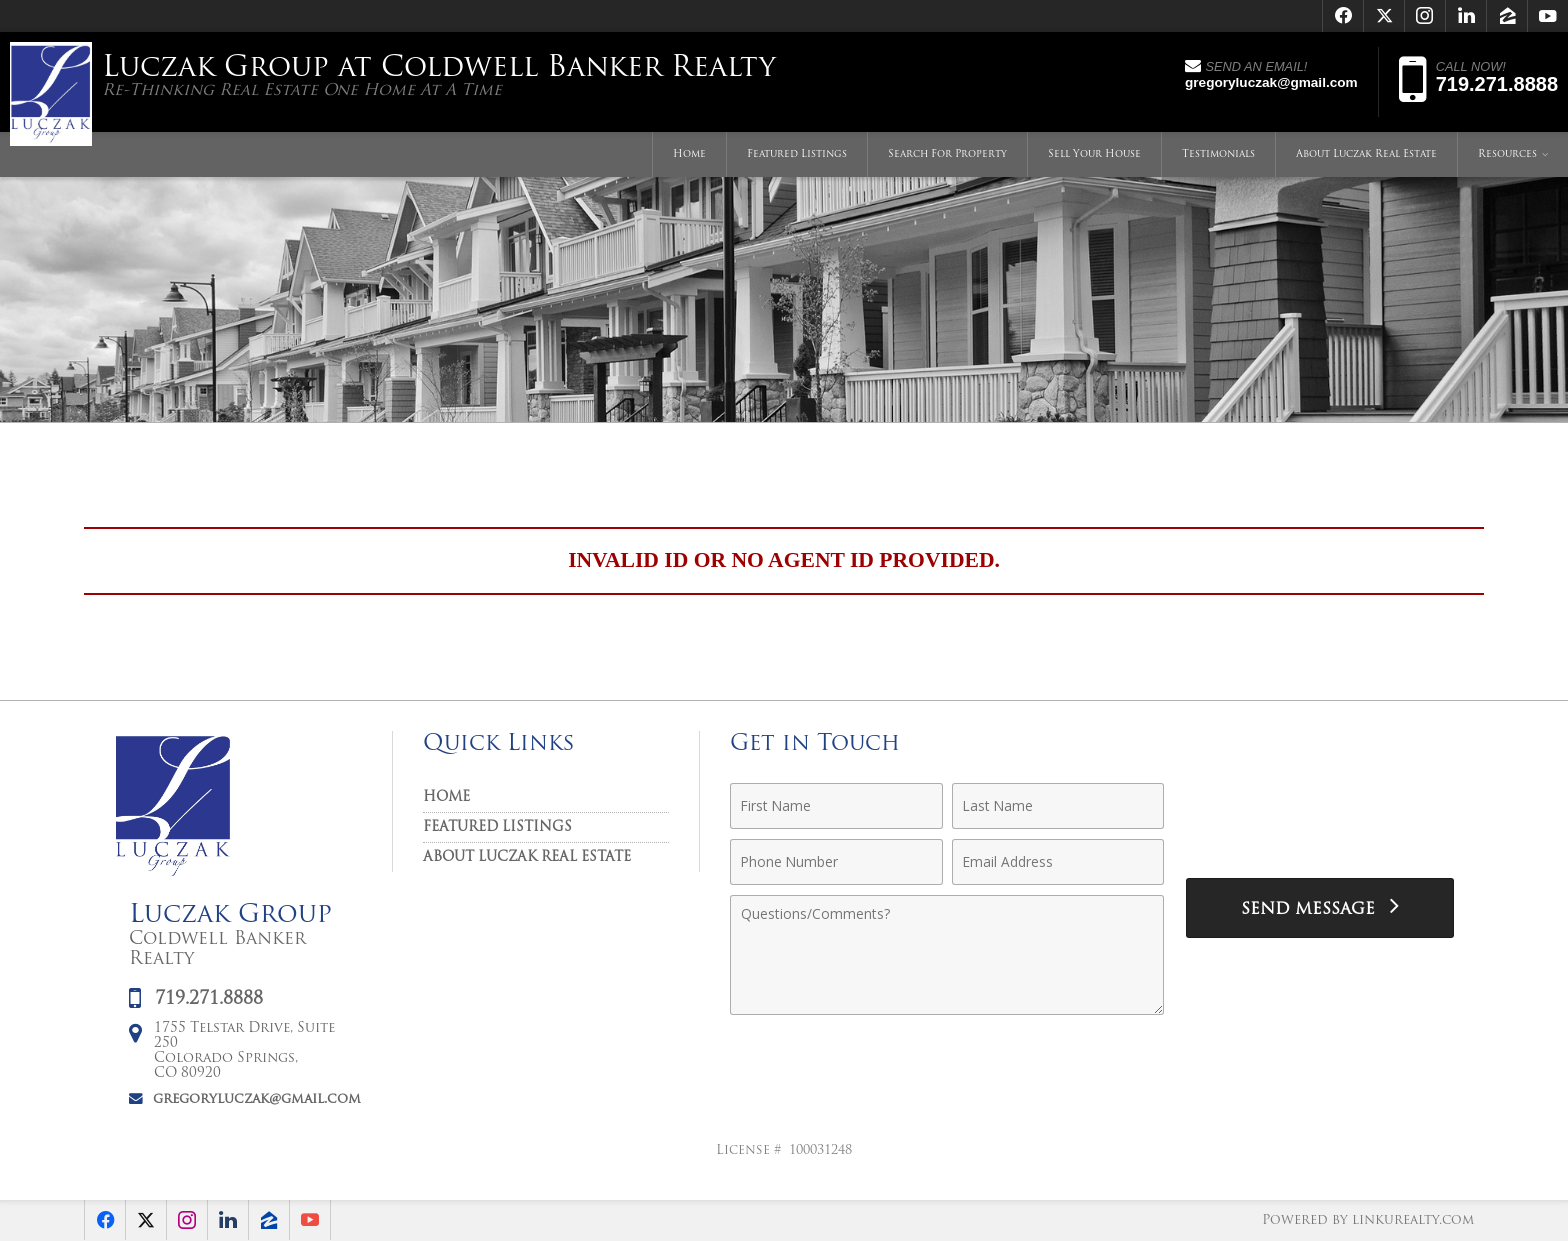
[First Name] (836, 806)
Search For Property (947, 154)
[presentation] (1320, 817)
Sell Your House (1094, 154)
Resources (1507, 154)
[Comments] (947, 955)
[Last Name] (1058, 806)
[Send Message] (1320, 908)
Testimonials (1218, 154)
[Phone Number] (836, 862)
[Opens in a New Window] (1343, 16)
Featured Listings (797, 154)
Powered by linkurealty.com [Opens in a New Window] (1368, 1220)
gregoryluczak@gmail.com (257, 1099)
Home (689, 154)
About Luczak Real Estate (1366, 154)
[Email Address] (1058, 862)
